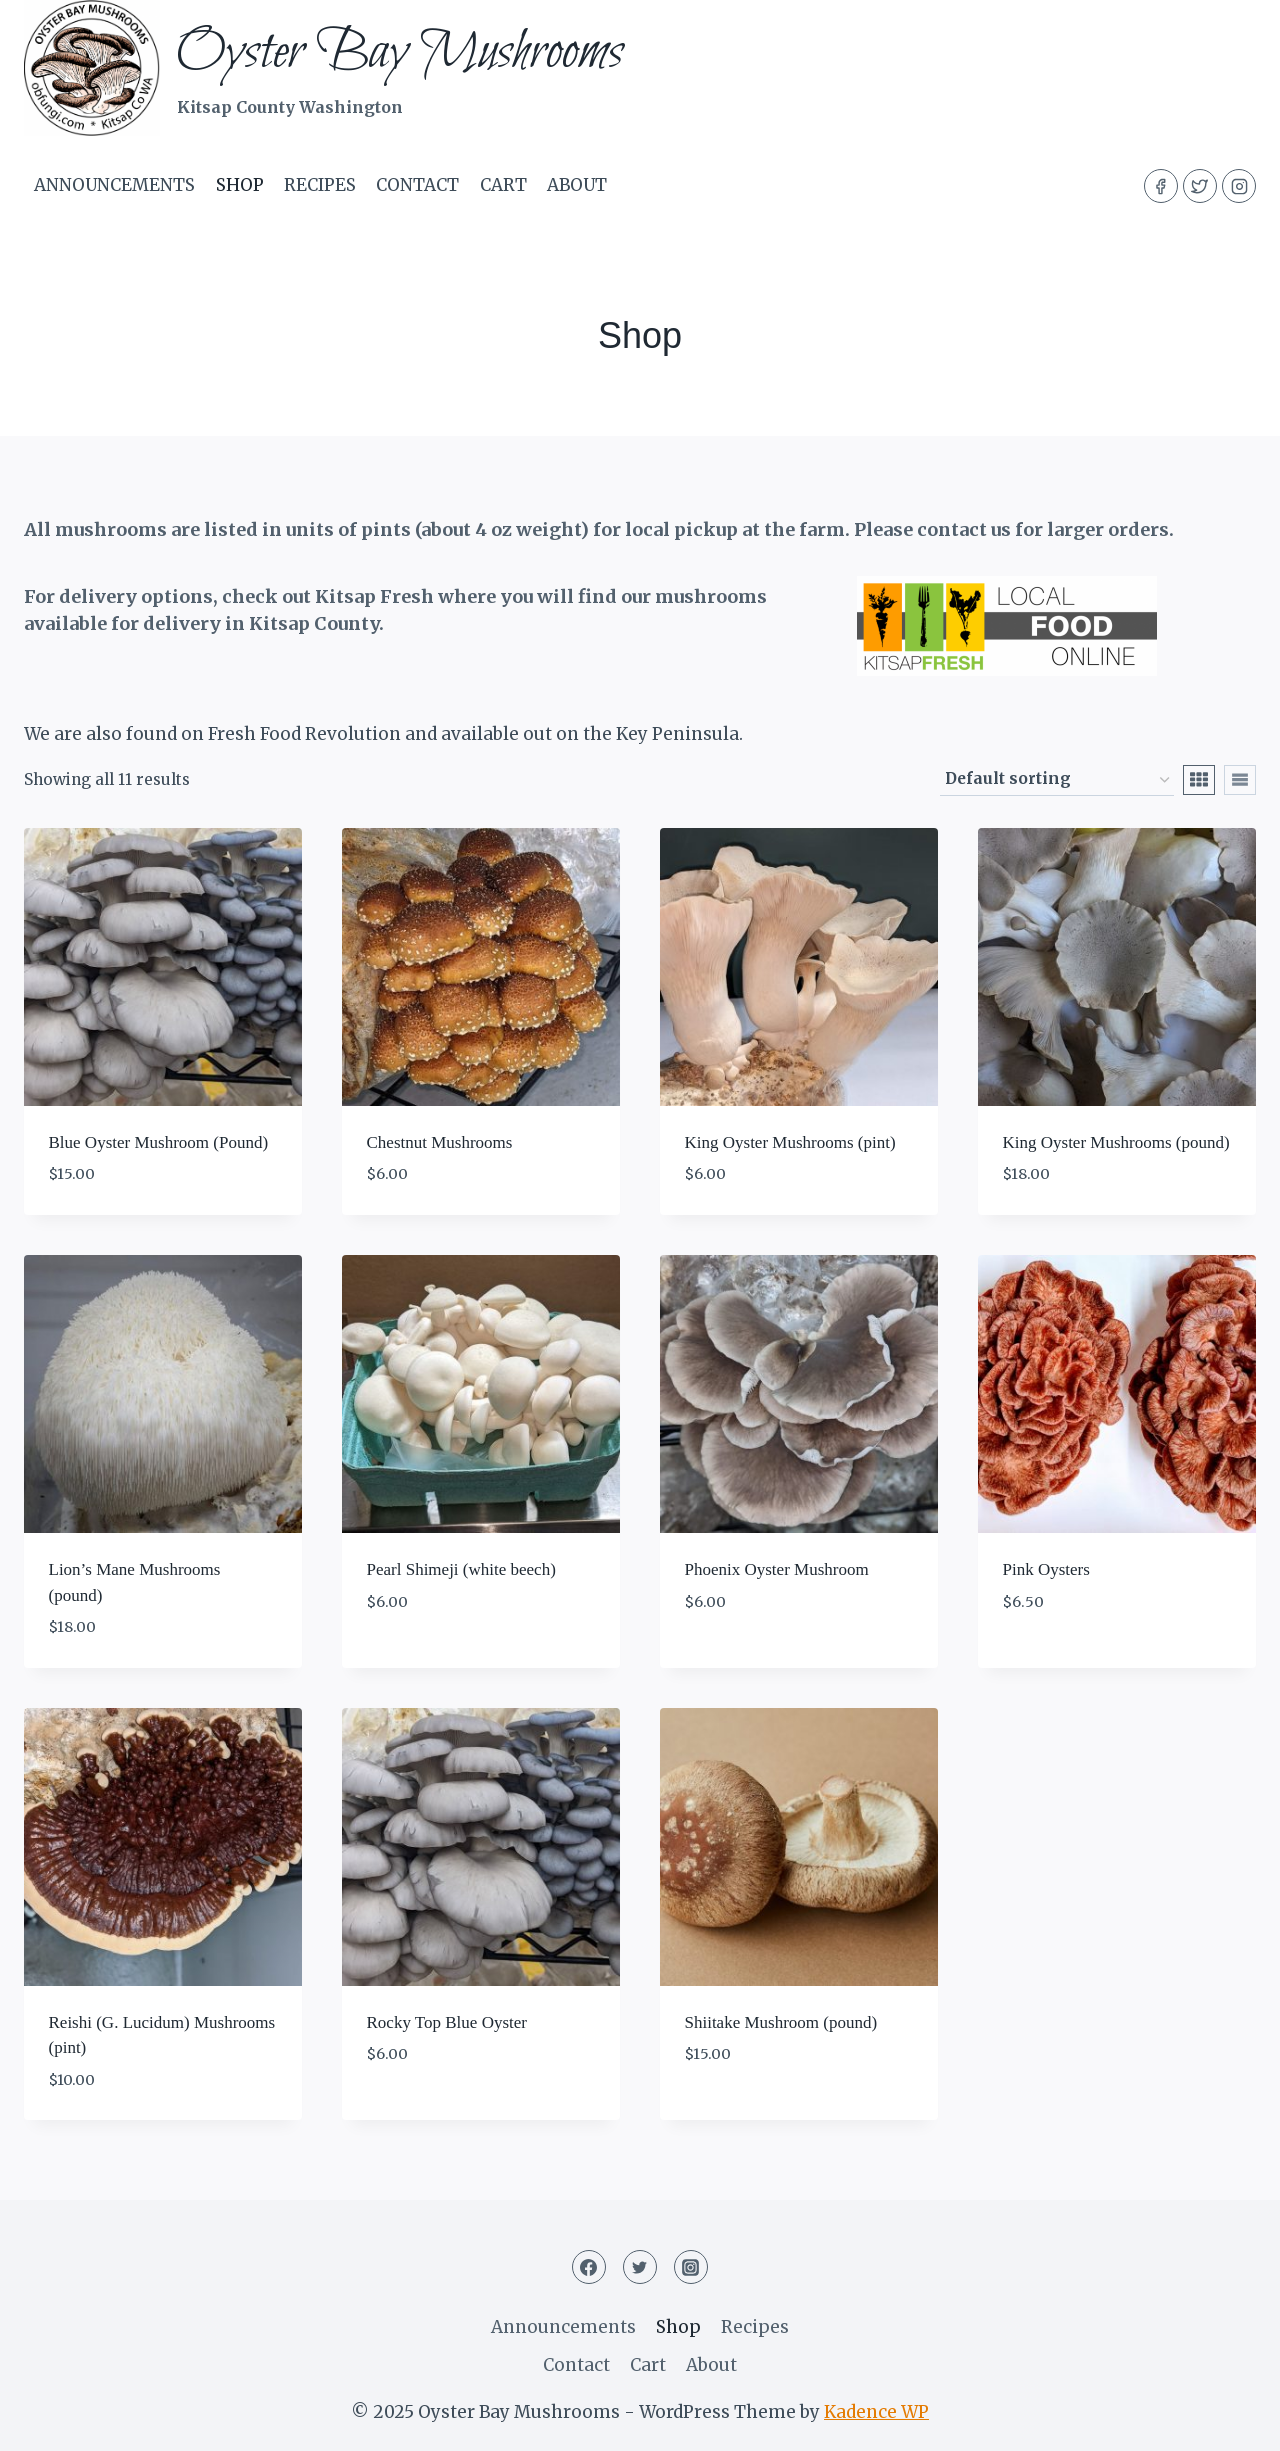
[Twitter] (1200, 186)
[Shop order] (1057, 780)
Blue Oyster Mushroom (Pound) (159, 1142)
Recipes (320, 185)
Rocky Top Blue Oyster (447, 2022)
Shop (240, 185)
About (577, 185)
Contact (417, 185)
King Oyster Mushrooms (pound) (1116, 1142)
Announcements (114, 185)
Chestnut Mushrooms (440, 1142)
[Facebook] (1161, 186)
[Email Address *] (1155, 2352)
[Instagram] (1239, 186)
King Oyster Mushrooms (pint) (790, 1142)
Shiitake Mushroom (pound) (781, 2022)
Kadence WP (876, 2412)
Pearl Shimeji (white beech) (461, 1569)
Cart (503, 185)
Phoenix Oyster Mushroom (777, 1569)
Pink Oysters (1046, 1569)
